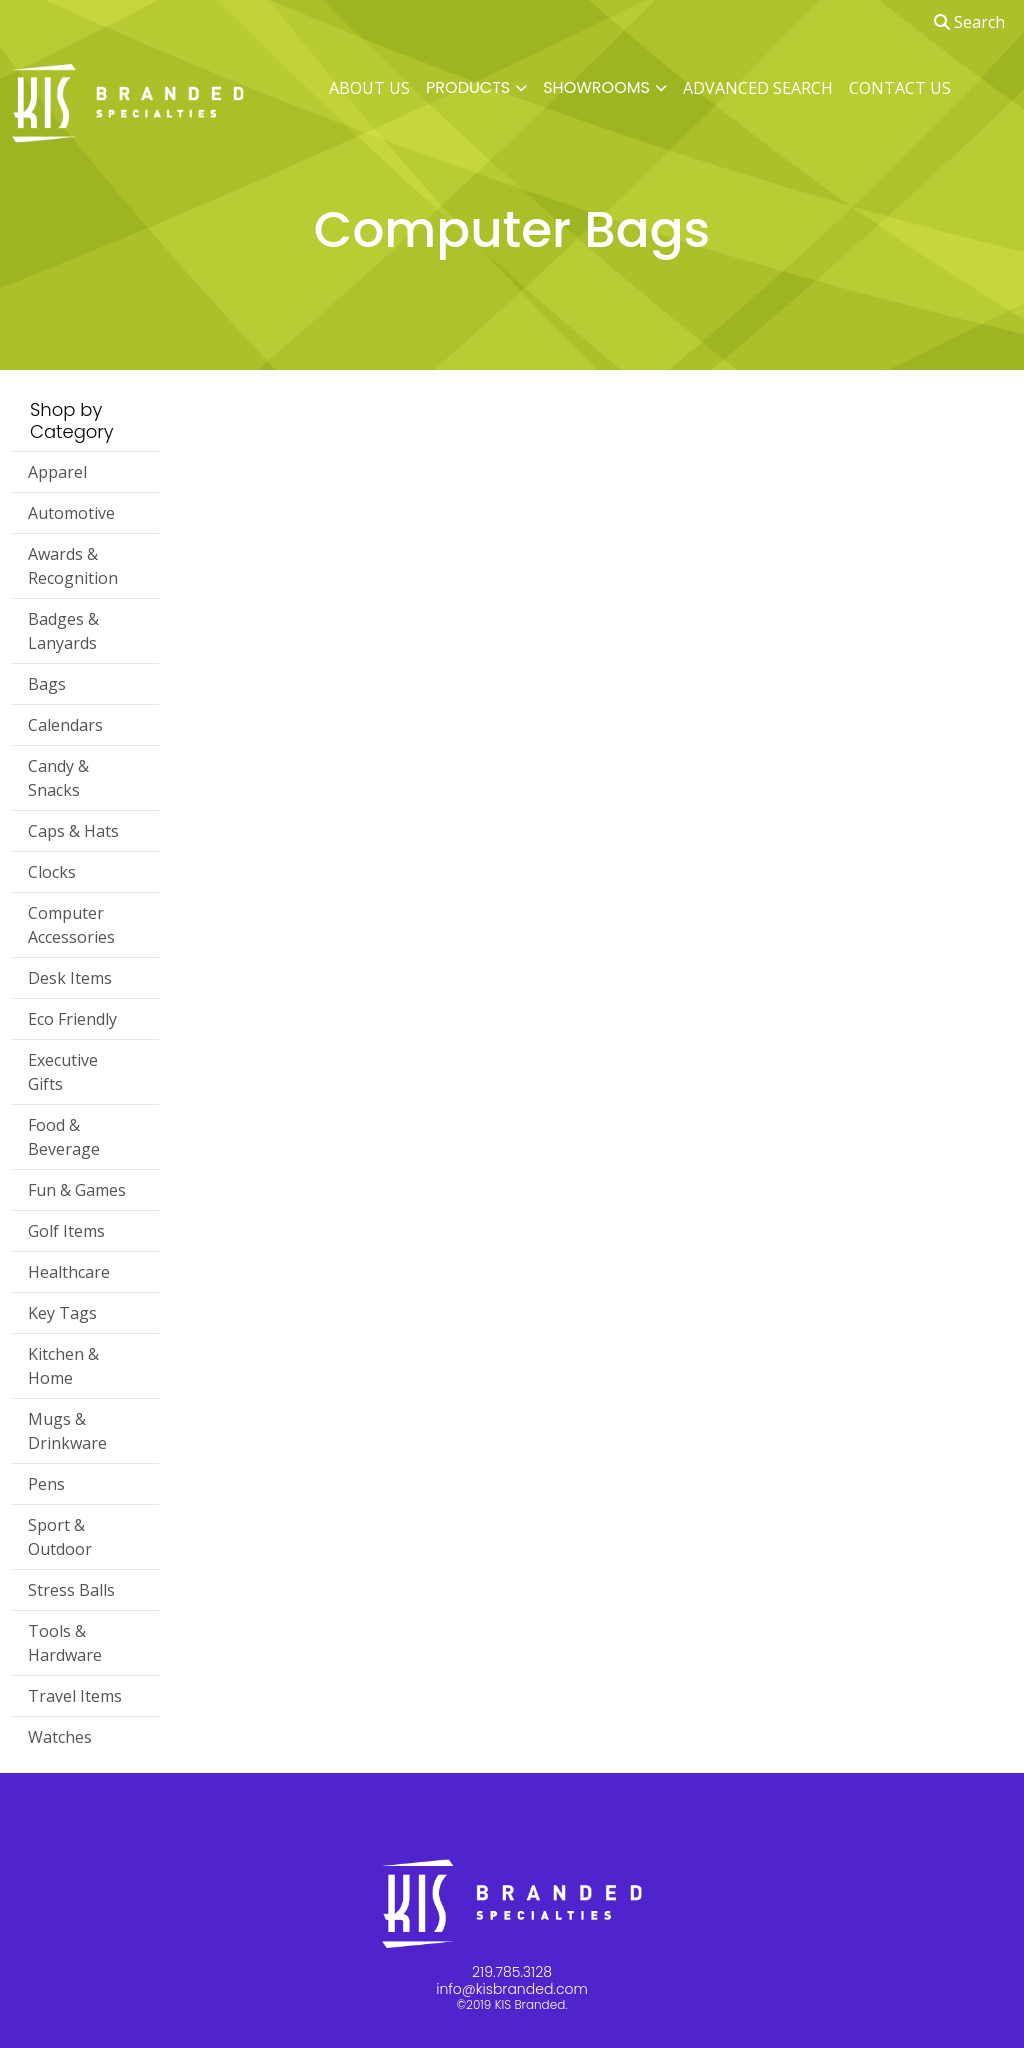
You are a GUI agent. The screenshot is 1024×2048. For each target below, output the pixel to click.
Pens (46, 1484)
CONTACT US (900, 88)
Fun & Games (77, 1190)
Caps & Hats (73, 831)
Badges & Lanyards (63, 631)
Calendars (65, 725)
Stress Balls (71, 1590)
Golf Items (66, 1231)
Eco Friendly (72, 1019)
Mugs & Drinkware (67, 1431)
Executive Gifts (63, 1072)
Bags (47, 684)
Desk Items (70, 978)
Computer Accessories (71, 925)
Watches (60, 1737)
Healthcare (69, 1272)
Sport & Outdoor (60, 1537)
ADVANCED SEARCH (758, 88)
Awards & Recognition (73, 566)
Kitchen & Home (63, 1366)
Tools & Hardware (65, 1643)
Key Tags (62, 1313)
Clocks (52, 872)
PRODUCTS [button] (468, 87)
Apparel (57, 472)
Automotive (71, 513)
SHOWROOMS (596, 87)
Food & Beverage (64, 1137)
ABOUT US (369, 88)
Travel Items (75, 1696)
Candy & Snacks (58, 778)
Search (969, 22)
